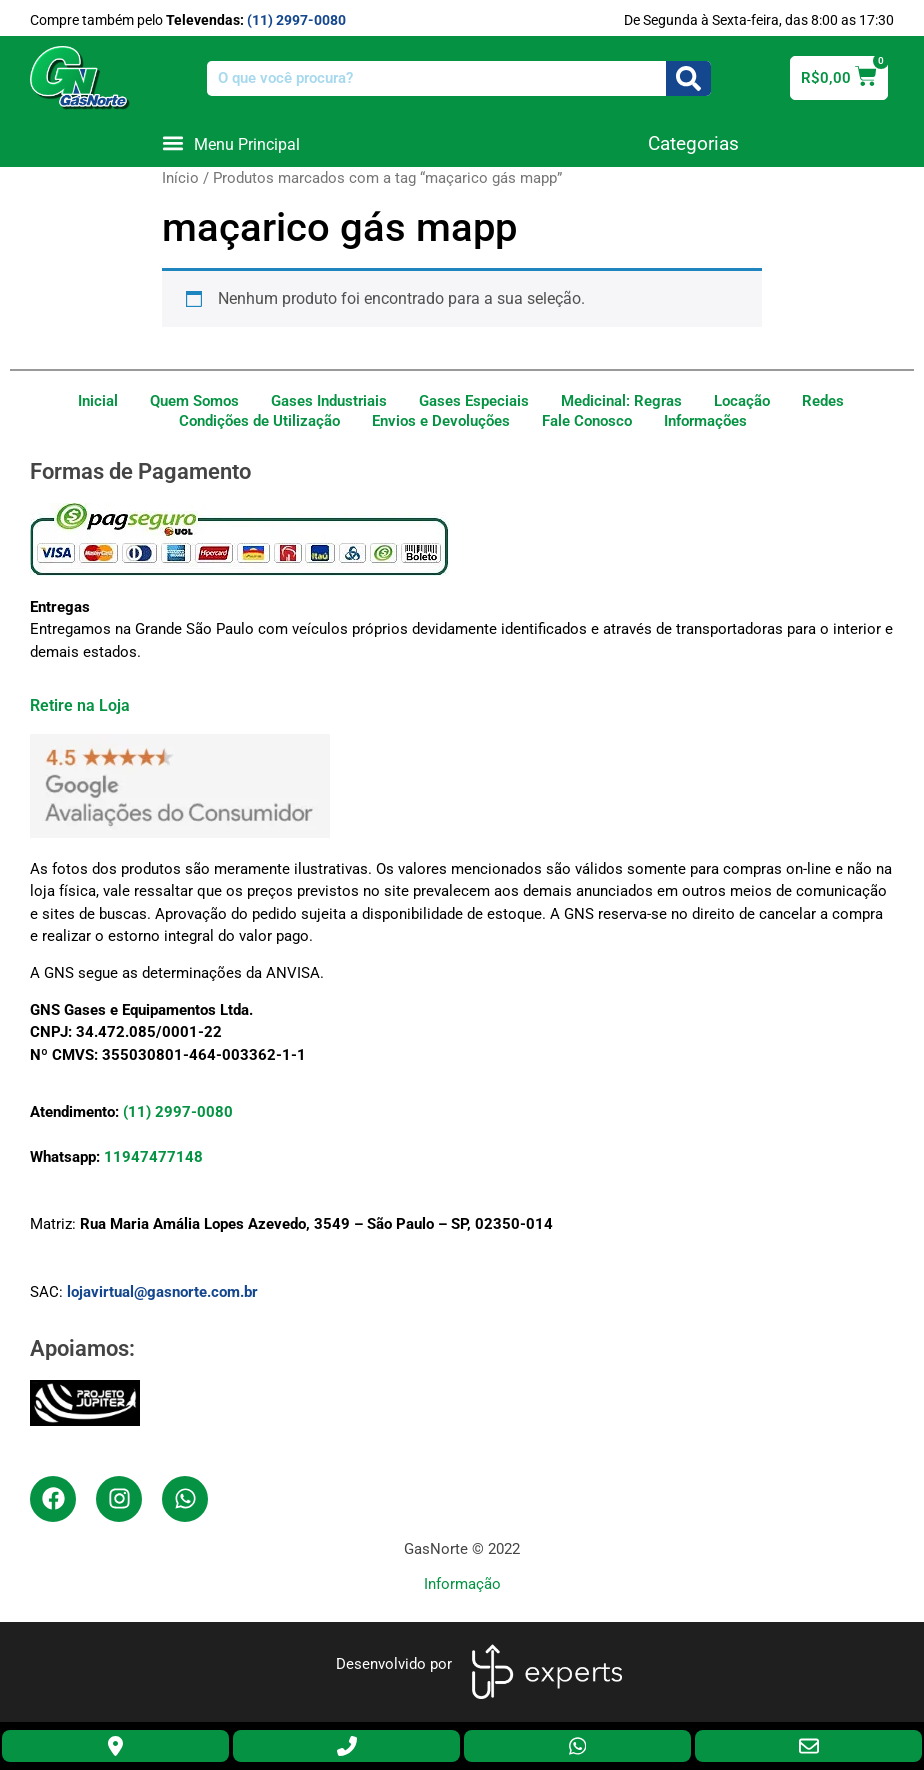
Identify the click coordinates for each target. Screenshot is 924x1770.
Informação (462, 1584)
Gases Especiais (474, 401)
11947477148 (153, 1157)
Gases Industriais (329, 401)
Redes (823, 401)
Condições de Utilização (259, 421)
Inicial (98, 401)
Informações (705, 421)
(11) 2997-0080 (296, 20)
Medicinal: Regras (621, 401)
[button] (231, 143)
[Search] (689, 78)
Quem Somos (194, 401)
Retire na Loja (80, 705)
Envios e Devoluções (441, 421)
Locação (742, 401)
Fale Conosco (587, 421)
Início (180, 178)
